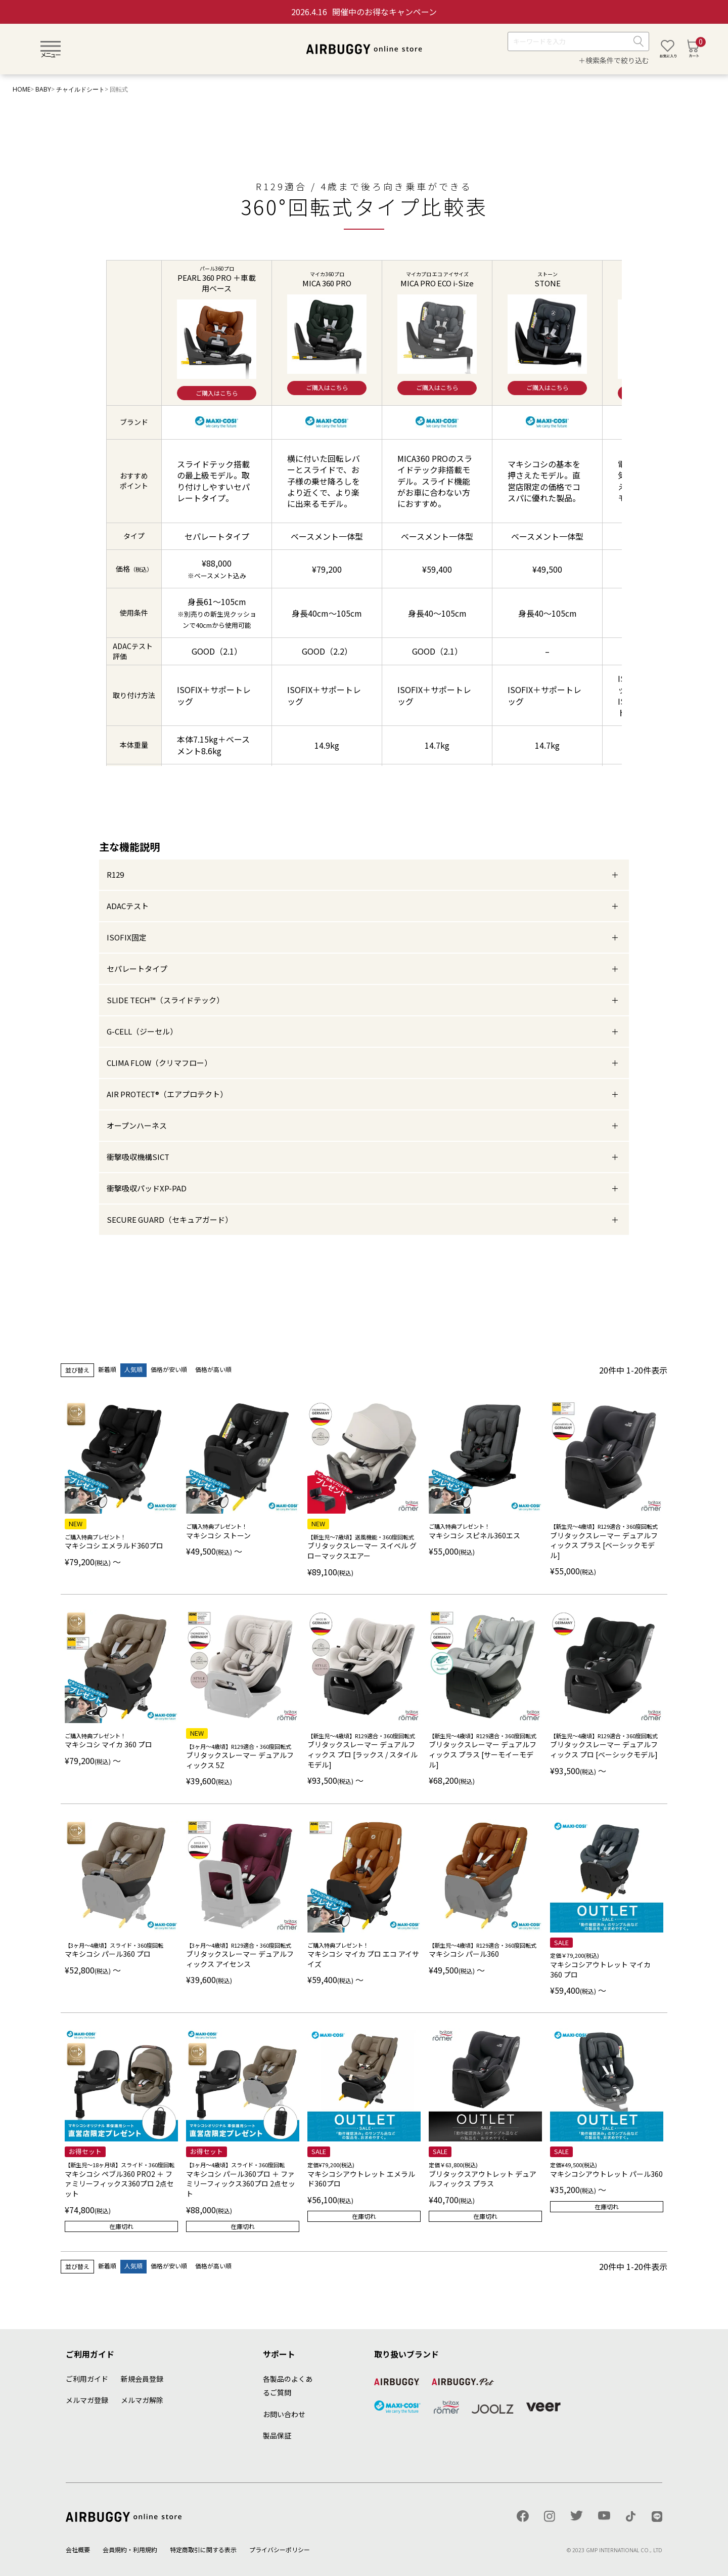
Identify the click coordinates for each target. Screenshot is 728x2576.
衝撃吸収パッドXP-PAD (147, 1188)
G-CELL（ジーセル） (142, 1031)
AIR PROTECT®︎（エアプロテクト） (167, 1094)
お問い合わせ (284, 2414)
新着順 (107, 1369)
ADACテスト (128, 905)
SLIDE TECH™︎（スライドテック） (165, 1000)
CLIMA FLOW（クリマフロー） (159, 1062)
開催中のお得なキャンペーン (364, 12)
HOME (21, 89)
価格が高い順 (213, 1369)
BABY (43, 89)
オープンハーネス (137, 1125)
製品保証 (277, 2435)
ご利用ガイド (87, 2379)
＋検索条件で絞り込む (613, 60)
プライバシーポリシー (279, 2549)
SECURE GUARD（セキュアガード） (170, 1219)
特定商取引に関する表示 (203, 2549)
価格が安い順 (169, 1369)
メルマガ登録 (87, 2400)
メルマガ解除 (142, 2400)
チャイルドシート (80, 89)
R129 (115, 874)
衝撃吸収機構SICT (138, 1156)
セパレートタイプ (137, 968)
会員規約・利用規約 (130, 2549)
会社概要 (78, 2549)
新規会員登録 (142, 2379)
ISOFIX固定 (127, 937)
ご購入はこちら (217, 393)
